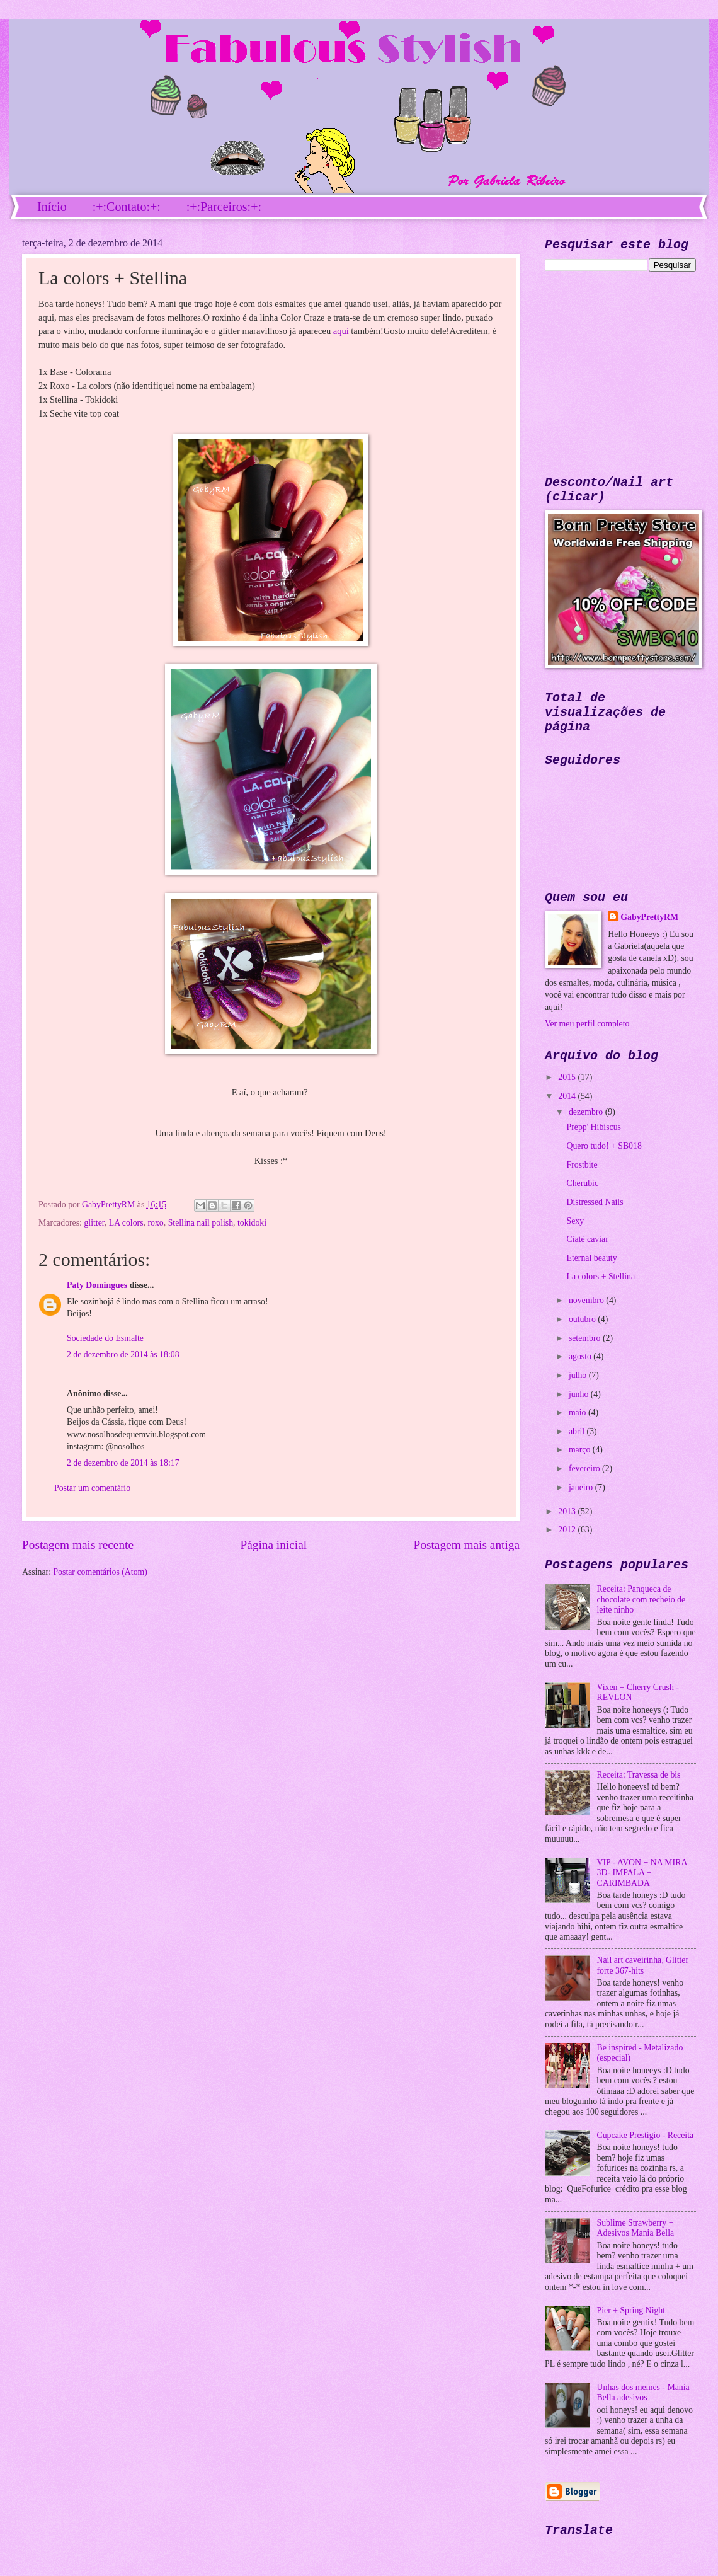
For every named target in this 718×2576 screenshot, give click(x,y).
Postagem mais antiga (467, 1544)
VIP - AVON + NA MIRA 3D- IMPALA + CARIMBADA (642, 1873)
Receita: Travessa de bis (639, 1775)
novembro (587, 1300)
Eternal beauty (591, 1258)
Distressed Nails (594, 1202)
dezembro (587, 1112)
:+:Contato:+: (127, 207)
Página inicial (273, 1544)
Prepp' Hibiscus (593, 1127)
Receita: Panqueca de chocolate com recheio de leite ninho (641, 1599)
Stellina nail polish (200, 1223)
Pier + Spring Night (631, 2310)
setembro (586, 1338)
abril (578, 1431)
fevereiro (585, 1468)
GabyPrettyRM (109, 1204)
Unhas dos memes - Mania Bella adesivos (643, 2393)
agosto (581, 1356)
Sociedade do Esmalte (105, 1338)
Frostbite (581, 1165)
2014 (568, 1096)
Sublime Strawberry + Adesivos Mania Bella (636, 2228)
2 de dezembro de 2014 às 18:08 (123, 1354)
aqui (341, 331)
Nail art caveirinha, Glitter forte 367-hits (643, 1965)
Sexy (575, 1221)
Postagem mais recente (78, 1544)
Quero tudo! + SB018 (603, 1146)
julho (579, 1375)
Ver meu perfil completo (587, 1023)
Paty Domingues (97, 1285)
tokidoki (251, 1223)
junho (580, 1394)
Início (52, 207)
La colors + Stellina (600, 1276)
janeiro (582, 1487)
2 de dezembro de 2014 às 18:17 (123, 1463)
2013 (568, 1511)
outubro (583, 1319)
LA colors (126, 1223)
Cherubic (582, 1183)
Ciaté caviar (587, 1239)
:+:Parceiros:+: (223, 207)
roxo (155, 1223)
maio (578, 1412)
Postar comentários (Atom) (100, 1572)
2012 (568, 1529)
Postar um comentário (92, 1488)
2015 (568, 1077)
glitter (94, 1223)
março (581, 1449)
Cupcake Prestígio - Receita (645, 2135)
